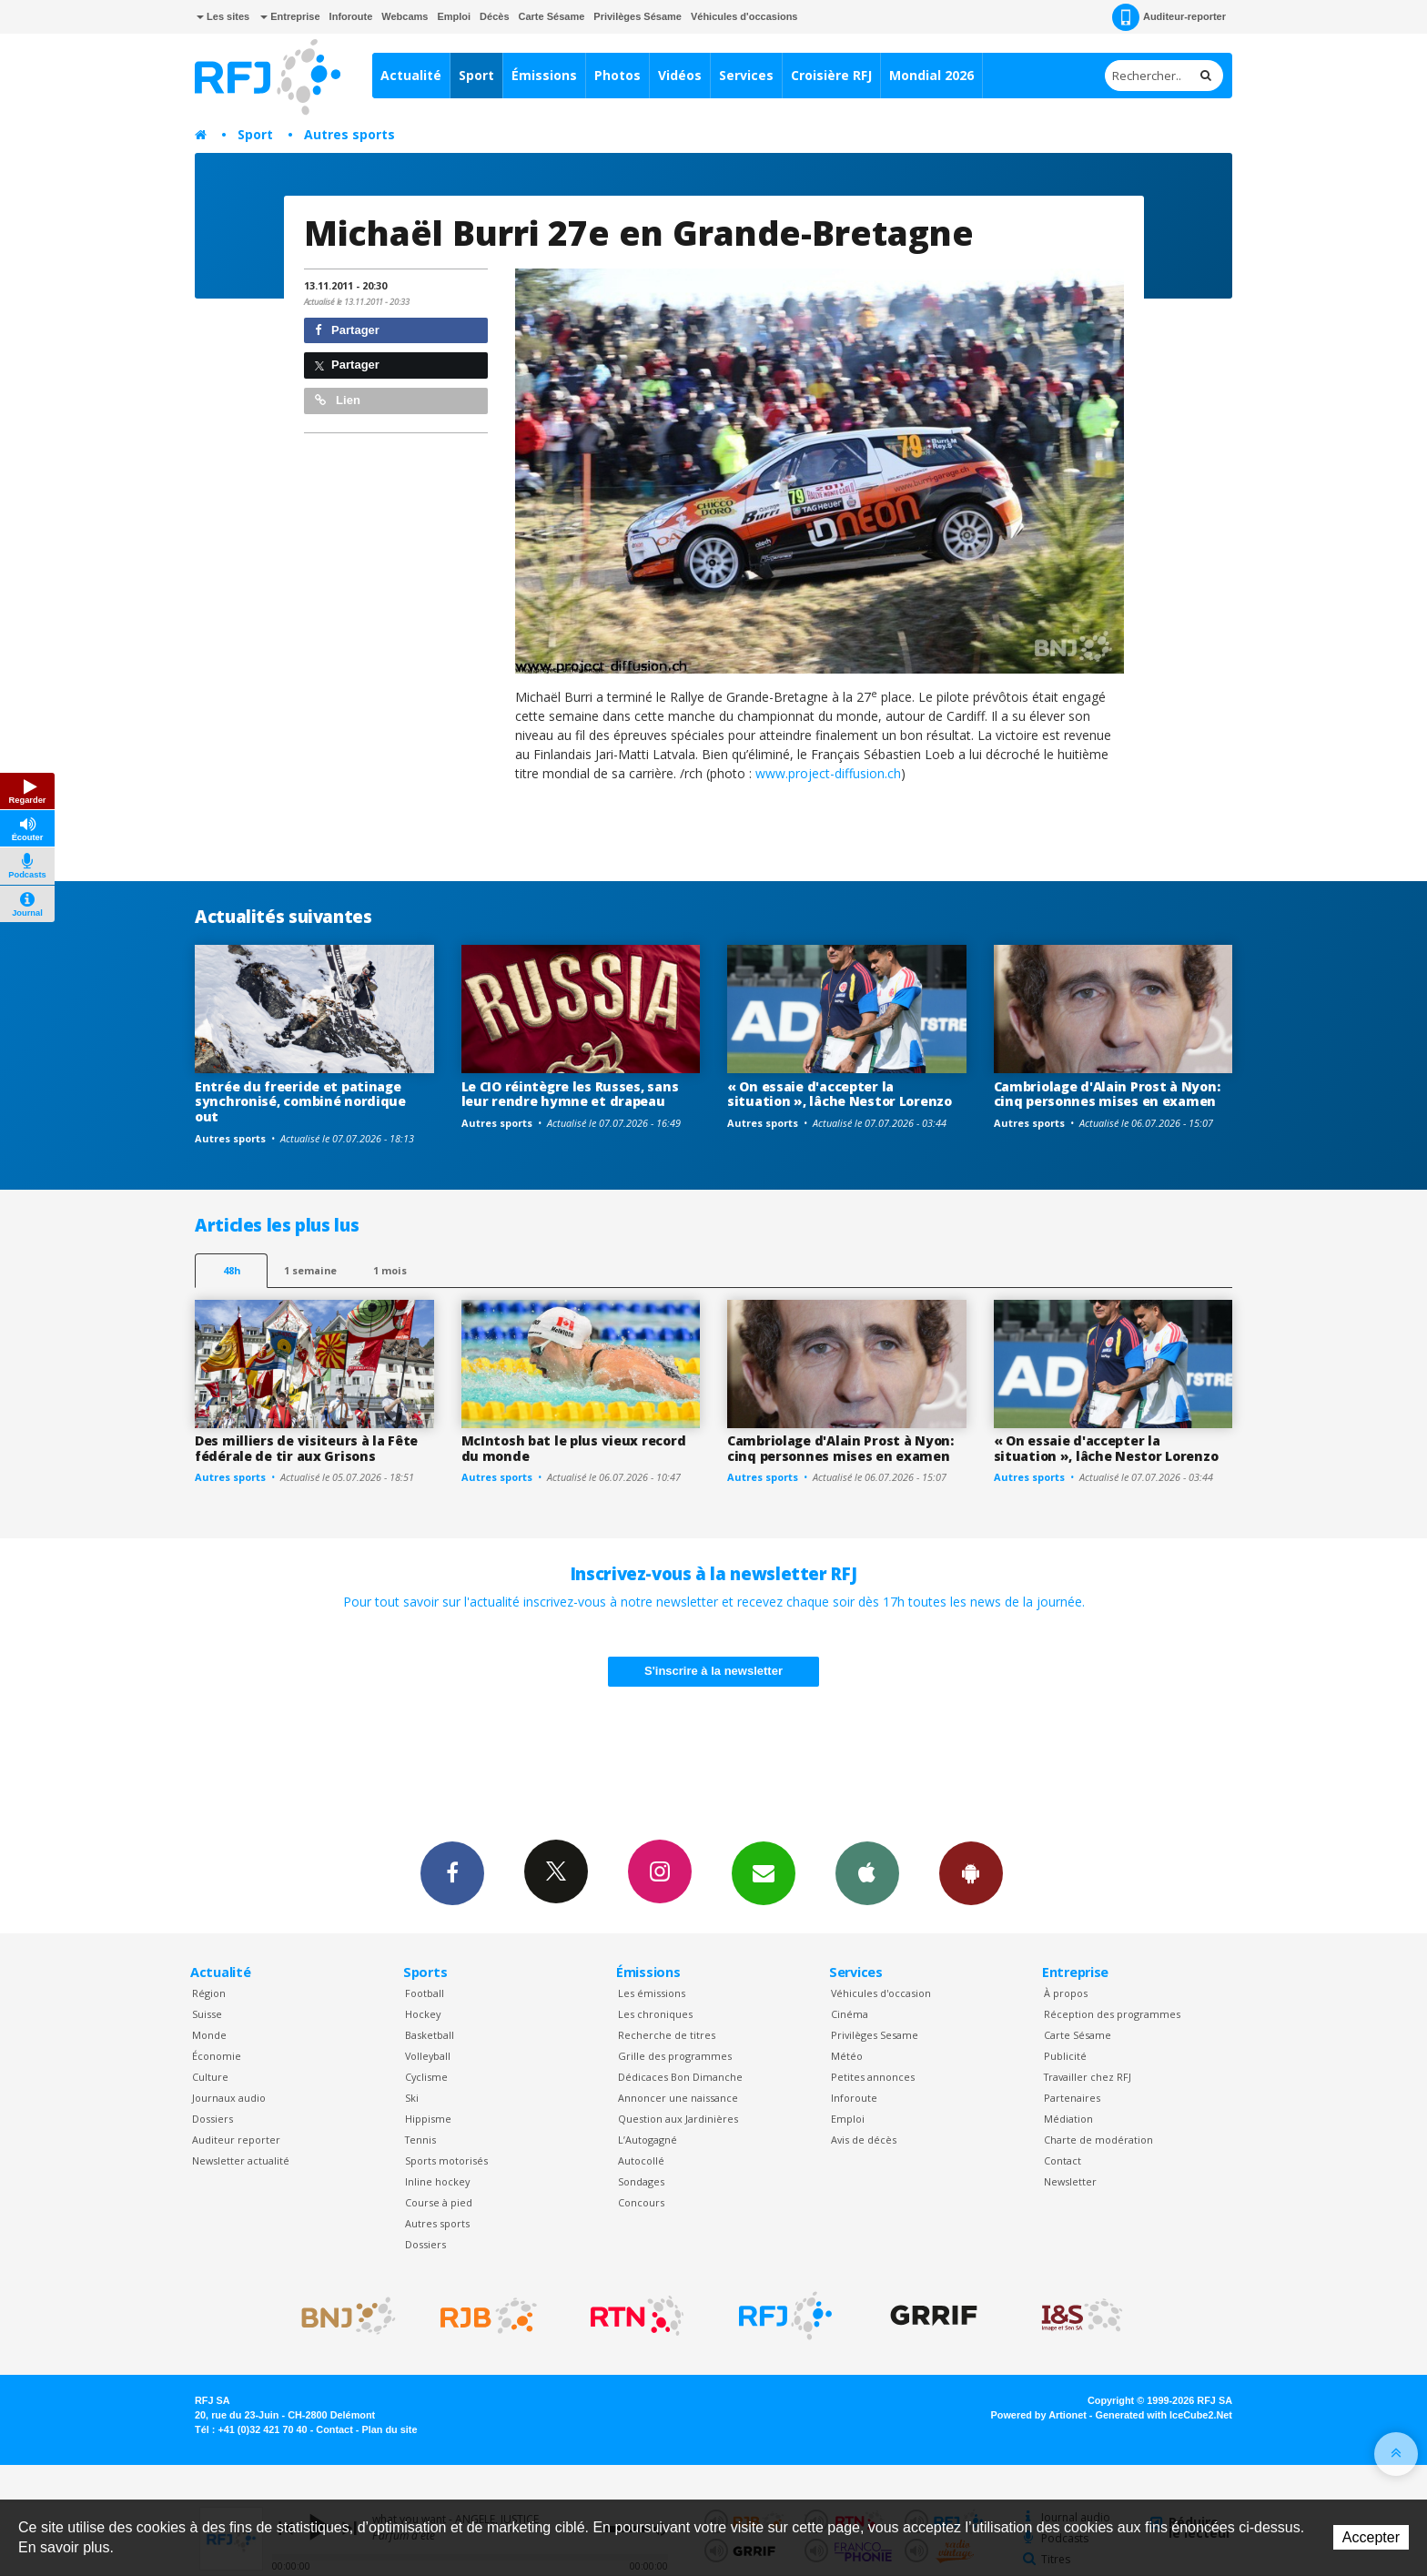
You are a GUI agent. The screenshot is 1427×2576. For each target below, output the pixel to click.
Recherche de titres (666, 2035)
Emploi (454, 16)
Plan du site (389, 2429)
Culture (210, 2077)
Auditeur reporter (236, 2139)
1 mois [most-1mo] (390, 1270)
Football (424, 1993)
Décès (494, 16)
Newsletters (763, 1872)
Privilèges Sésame (637, 16)
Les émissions (651, 1993)
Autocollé (641, 2160)
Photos (617, 75)
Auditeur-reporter (1169, 17)
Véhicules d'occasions (744, 16)
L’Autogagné (647, 2139)
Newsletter (1070, 2181)
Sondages (641, 2181)
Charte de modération (1098, 2139)
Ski (412, 2098)
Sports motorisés (446, 2160)
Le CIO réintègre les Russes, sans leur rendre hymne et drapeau (570, 1094)
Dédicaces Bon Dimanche (680, 2077)
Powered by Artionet (1039, 2414)
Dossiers (212, 2119)
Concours (641, 2202)
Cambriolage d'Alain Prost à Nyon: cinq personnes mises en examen (1107, 1094)
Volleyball (427, 2056)
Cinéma (849, 2014)
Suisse (207, 2014)
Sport (476, 75)
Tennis (420, 2139)
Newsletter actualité (240, 2160)
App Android (971, 1872)
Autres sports (349, 134)
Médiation (1068, 2119)
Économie (216, 2056)
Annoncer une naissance (678, 2098)
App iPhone (867, 1872)
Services (746, 75)
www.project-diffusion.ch (828, 773)
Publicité (1065, 2056)
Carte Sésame (552, 16)
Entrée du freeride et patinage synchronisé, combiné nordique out (300, 1102)
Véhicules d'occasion (881, 1993)
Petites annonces (873, 2077)
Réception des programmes (1112, 2014)
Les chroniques (655, 2014)
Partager (347, 330)
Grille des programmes (675, 2056)
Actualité (410, 75)
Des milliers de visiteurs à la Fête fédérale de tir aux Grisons (306, 1448)
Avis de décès (863, 2139)
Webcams (404, 16)
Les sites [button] (223, 16)
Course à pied (438, 2202)
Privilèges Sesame (874, 2035)
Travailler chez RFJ (1087, 2077)
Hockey (422, 2014)
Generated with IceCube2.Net (1164, 2414)
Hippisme (428, 2119)
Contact (1062, 2160)
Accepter (1371, 2537)
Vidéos (680, 75)
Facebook (452, 1872)
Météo (847, 2056)
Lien (337, 400)
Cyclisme (426, 2077)
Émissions (544, 75)
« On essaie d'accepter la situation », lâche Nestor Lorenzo (839, 1094)
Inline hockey (437, 2181)
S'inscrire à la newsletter (713, 1671)
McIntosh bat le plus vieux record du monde (573, 1448)
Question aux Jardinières (678, 2119)
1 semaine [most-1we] (310, 1270)
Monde (209, 2035)
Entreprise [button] (289, 16)
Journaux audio (229, 2098)
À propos (1066, 1993)
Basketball (429, 2035)
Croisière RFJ (831, 75)
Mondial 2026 (931, 75)
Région (209, 1993)
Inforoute (351, 16)
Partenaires (1072, 2098)
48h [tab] (231, 1270)
